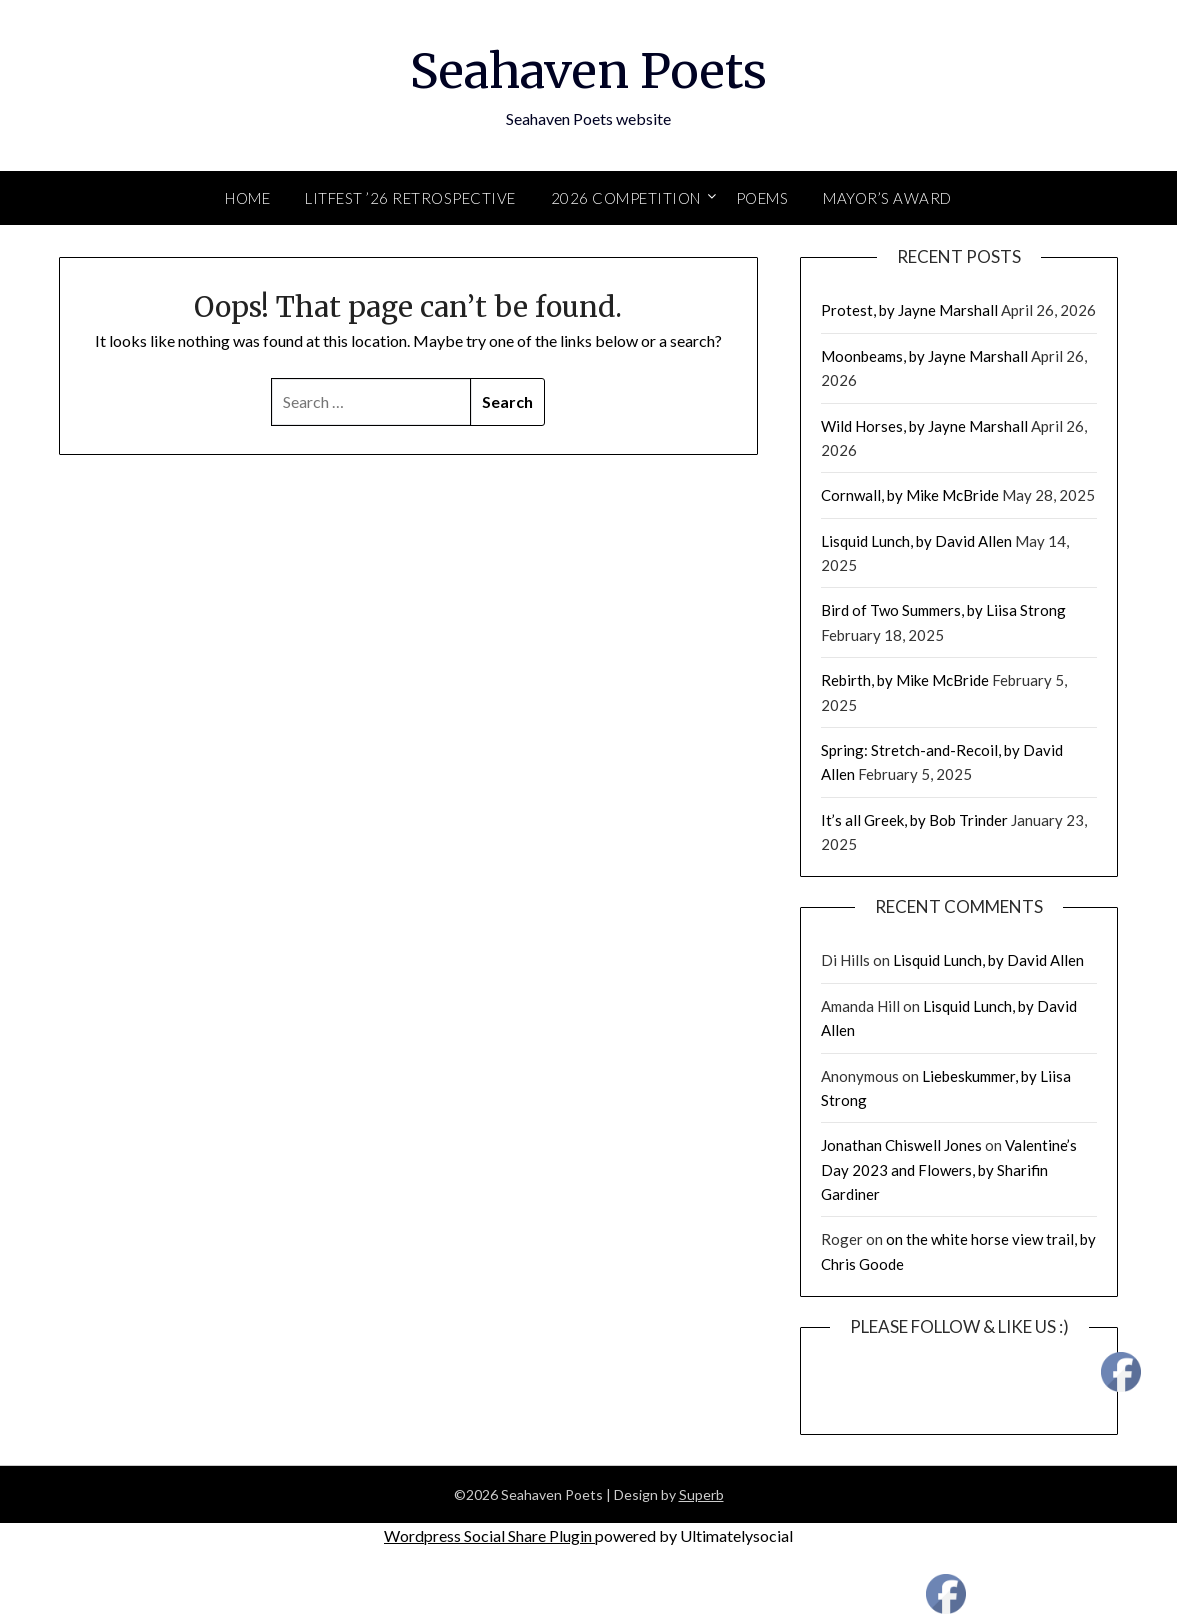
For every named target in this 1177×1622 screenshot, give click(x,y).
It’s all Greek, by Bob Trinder (914, 820)
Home (247, 198)
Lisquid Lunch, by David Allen (916, 541)
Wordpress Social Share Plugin (489, 1535)
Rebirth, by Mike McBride (905, 680)
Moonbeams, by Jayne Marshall (924, 356)
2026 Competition (626, 198)
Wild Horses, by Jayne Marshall (924, 426)
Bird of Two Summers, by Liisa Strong (943, 610)
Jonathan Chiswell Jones (901, 1145)
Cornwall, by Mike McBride (910, 495)
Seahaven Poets (588, 71)
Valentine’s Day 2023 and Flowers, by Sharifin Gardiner (949, 1169)
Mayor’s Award (887, 198)
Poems (762, 198)
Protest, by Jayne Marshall (909, 310)
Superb (701, 1494)
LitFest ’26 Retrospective (410, 198)
